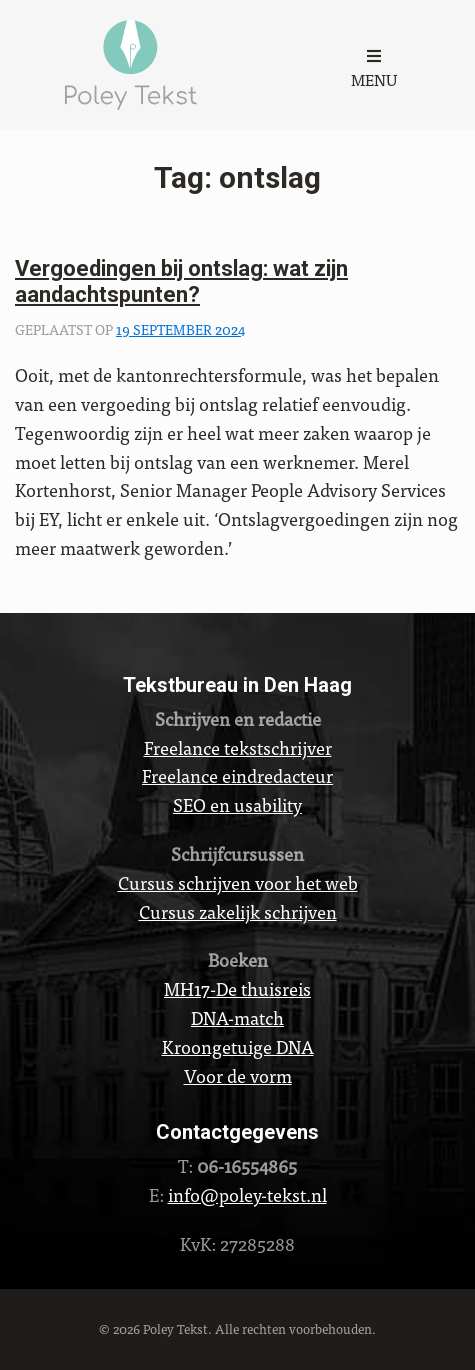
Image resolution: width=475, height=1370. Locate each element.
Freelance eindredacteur (237, 775)
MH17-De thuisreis (237, 988)
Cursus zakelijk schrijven (238, 911)
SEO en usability (237, 804)
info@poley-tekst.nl (247, 1194)
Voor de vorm (238, 1075)
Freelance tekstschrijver (238, 747)
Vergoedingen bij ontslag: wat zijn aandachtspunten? (181, 281)
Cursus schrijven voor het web (238, 882)
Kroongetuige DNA (238, 1046)
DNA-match (237, 1017)
